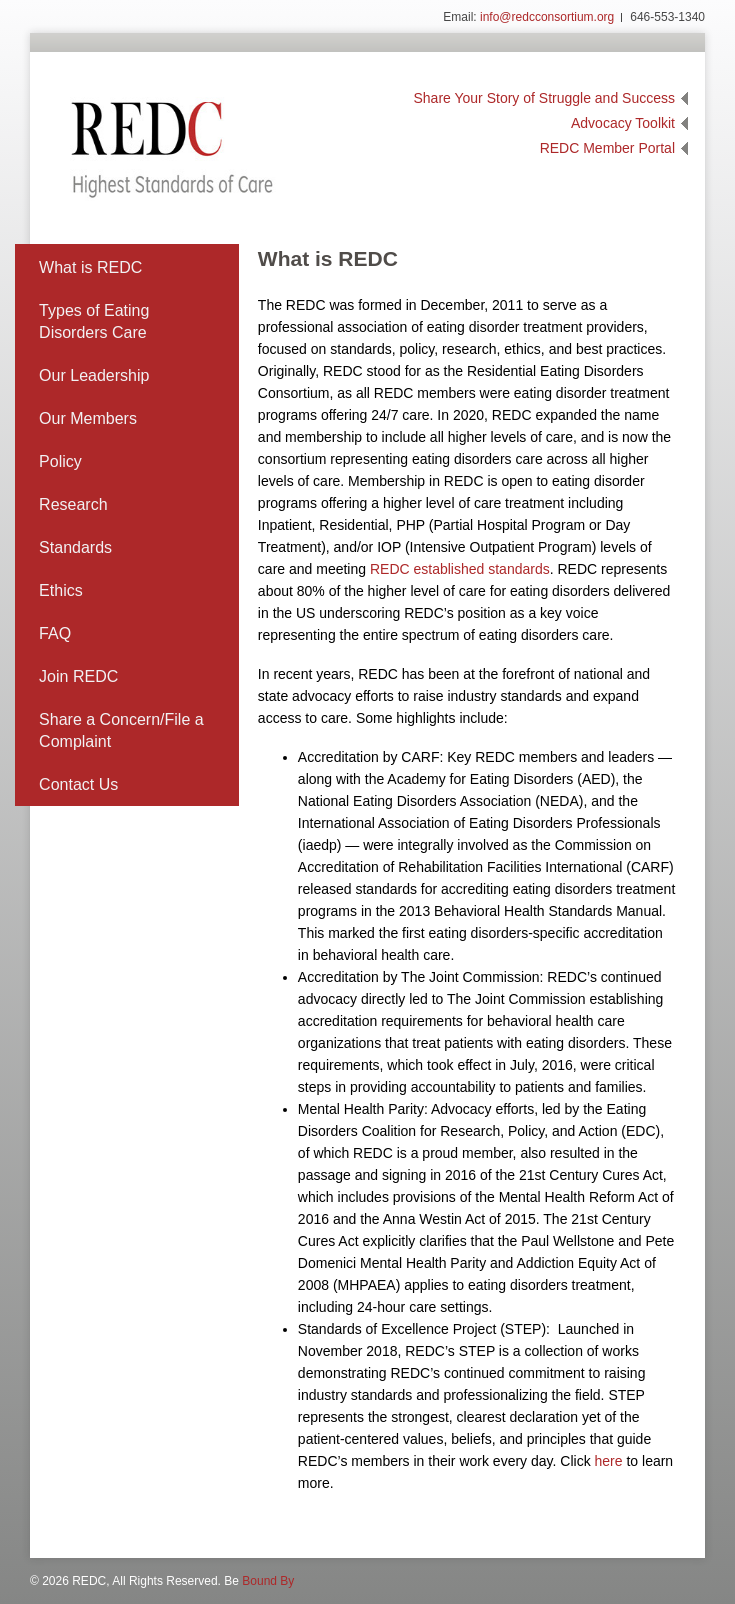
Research (73, 504)
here (609, 1461)
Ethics (61, 590)
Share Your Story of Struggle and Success (545, 98)
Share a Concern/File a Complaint (121, 730)
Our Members (88, 418)
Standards (75, 547)
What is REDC (90, 267)
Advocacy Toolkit (623, 123)
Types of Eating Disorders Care (94, 321)
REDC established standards (460, 569)
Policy (60, 461)
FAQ (55, 633)
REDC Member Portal (607, 148)
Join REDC (78, 676)
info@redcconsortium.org (547, 17)
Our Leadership (94, 375)
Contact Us (78, 784)
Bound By (268, 1581)
